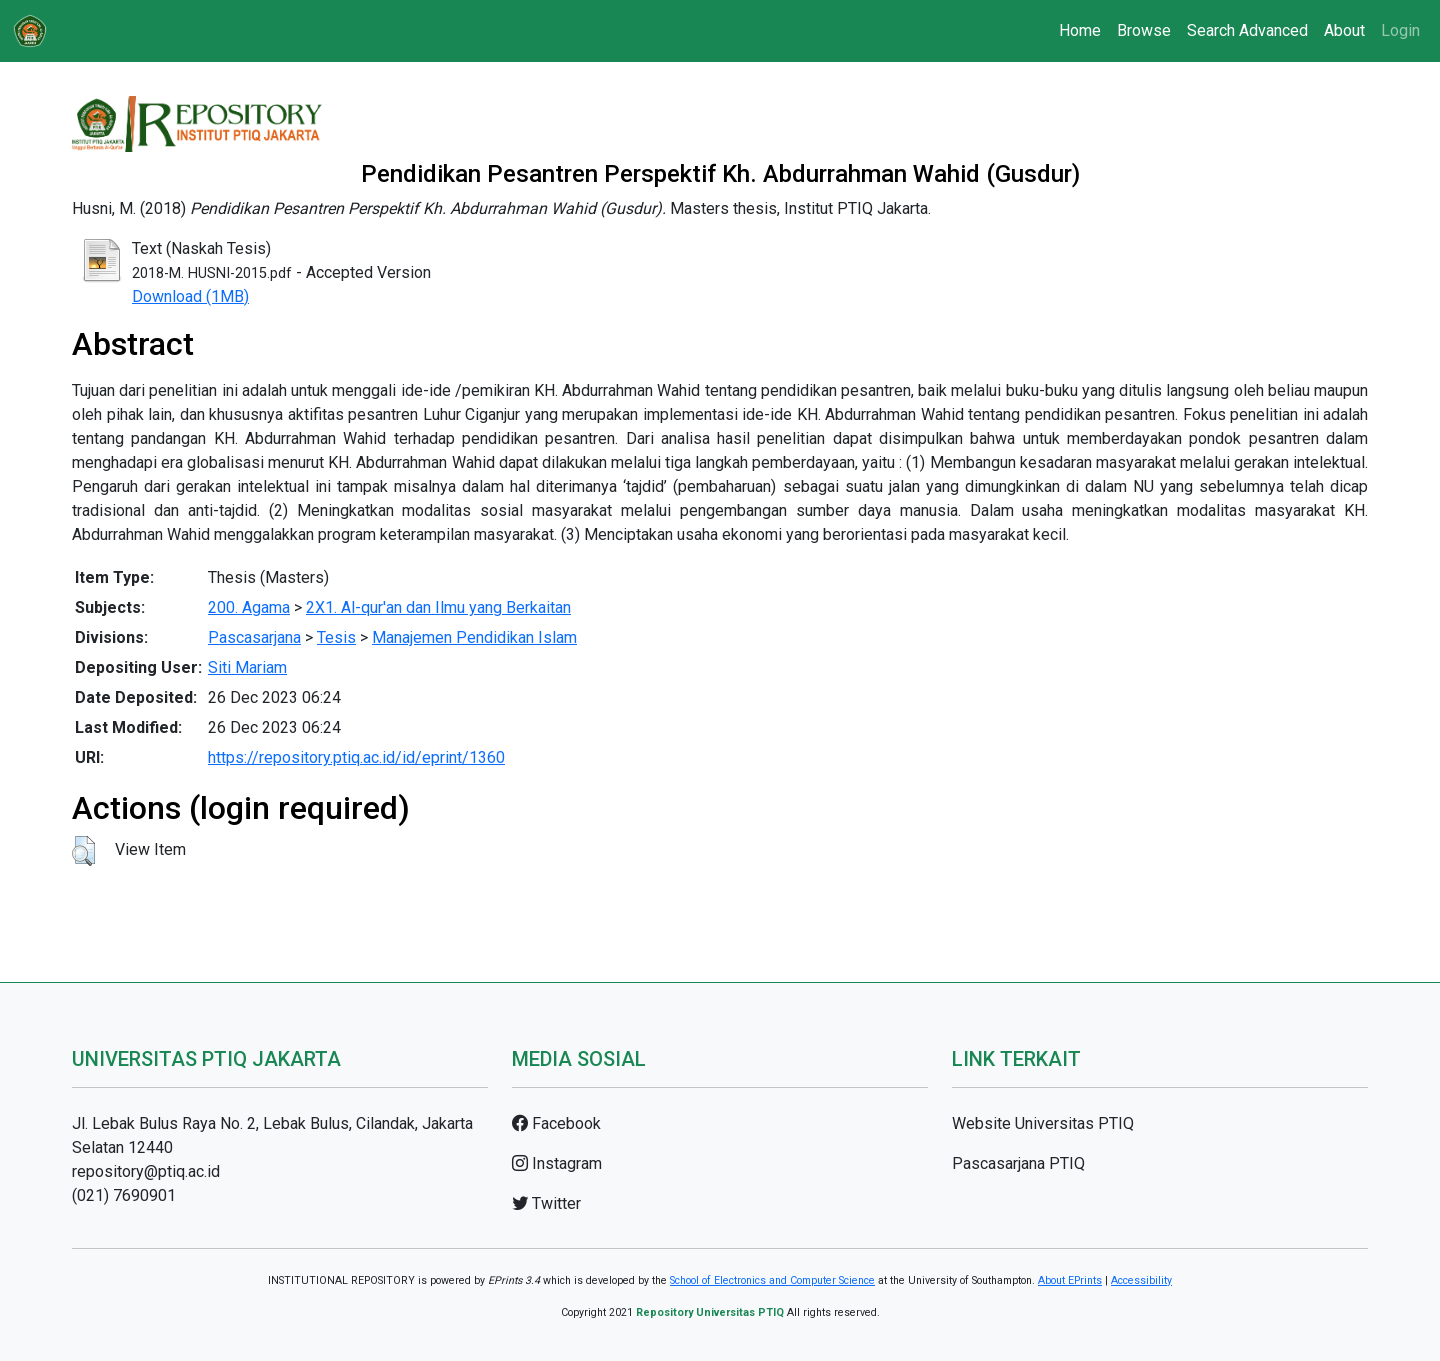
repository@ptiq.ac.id (146, 1171)
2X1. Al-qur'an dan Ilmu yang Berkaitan (438, 607)
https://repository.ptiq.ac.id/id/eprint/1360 (356, 757)
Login (1400, 30)
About (1344, 30)
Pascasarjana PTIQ (1018, 1163)
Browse (1144, 30)
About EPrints (1070, 1280)
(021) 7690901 (124, 1195)
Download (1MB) (190, 296)
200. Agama (249, 607)
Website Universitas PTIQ (1043, 1123)
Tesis (336, 637)
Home (1080, 30)
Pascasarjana (254, 637)
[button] (83, 851)
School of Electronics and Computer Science (772, 1280)
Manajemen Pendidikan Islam (474, 637)
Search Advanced (1247, 30)
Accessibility (1141, 1280)
